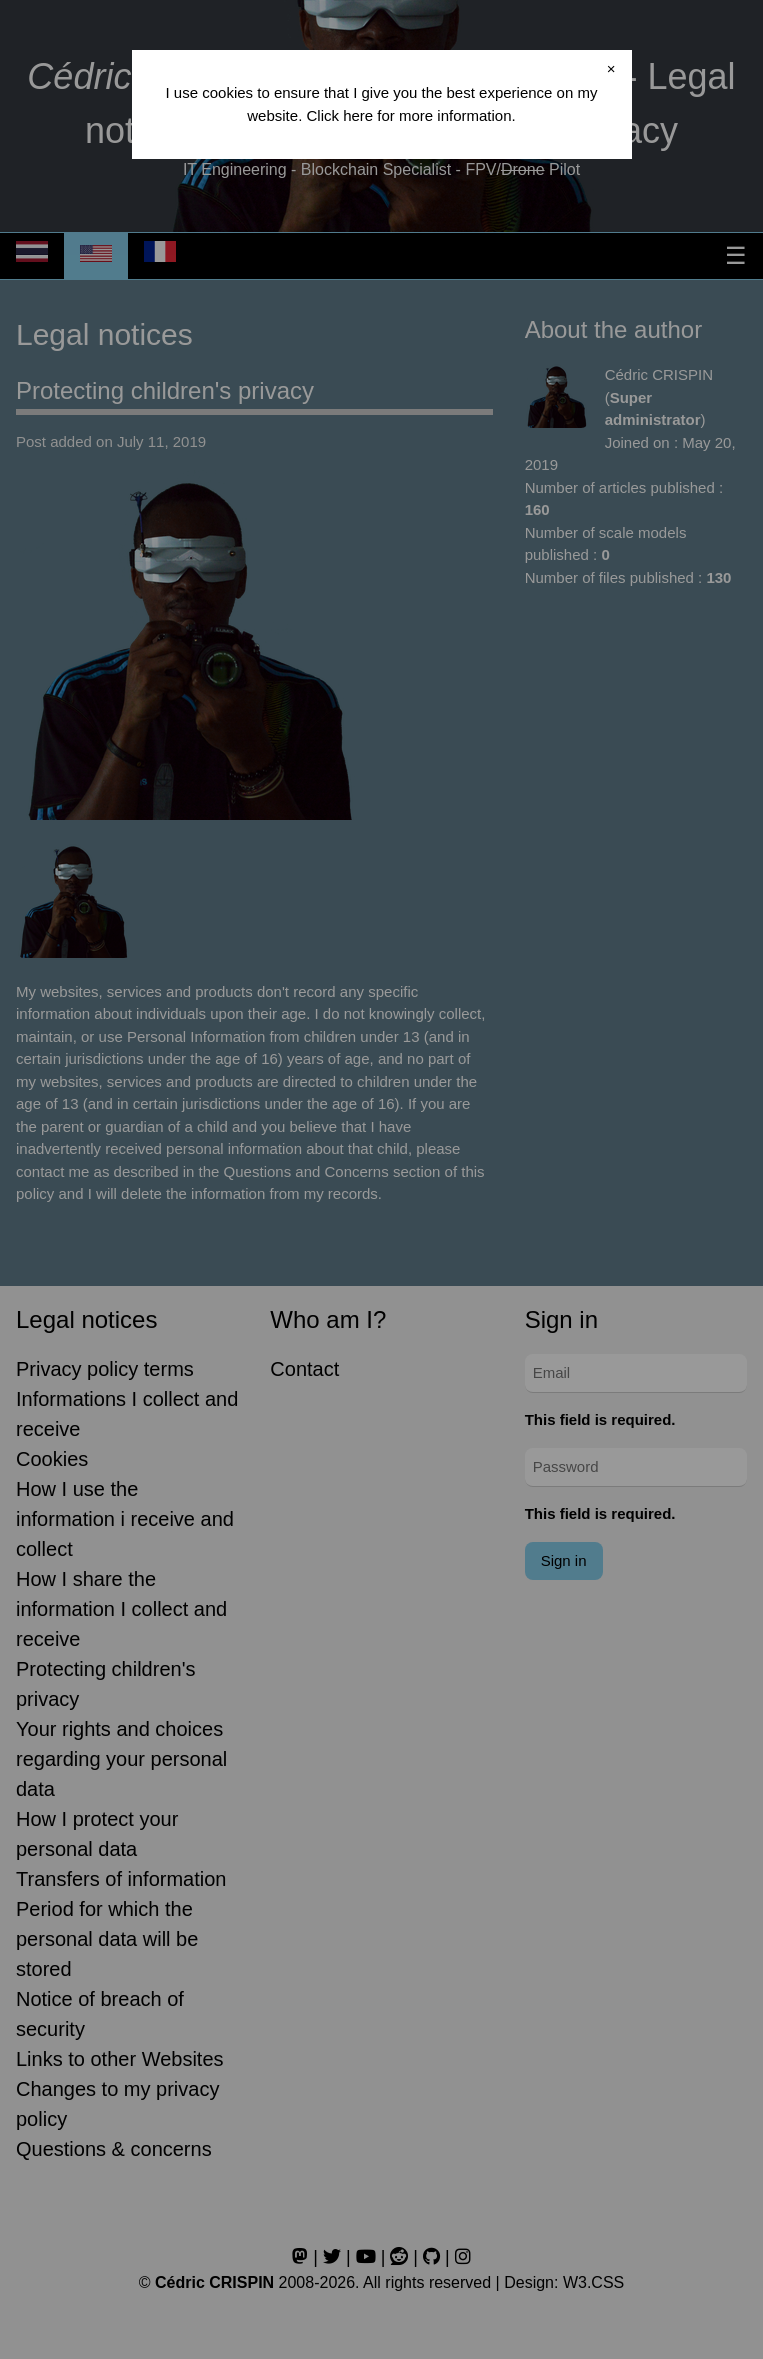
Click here (339, 115)
